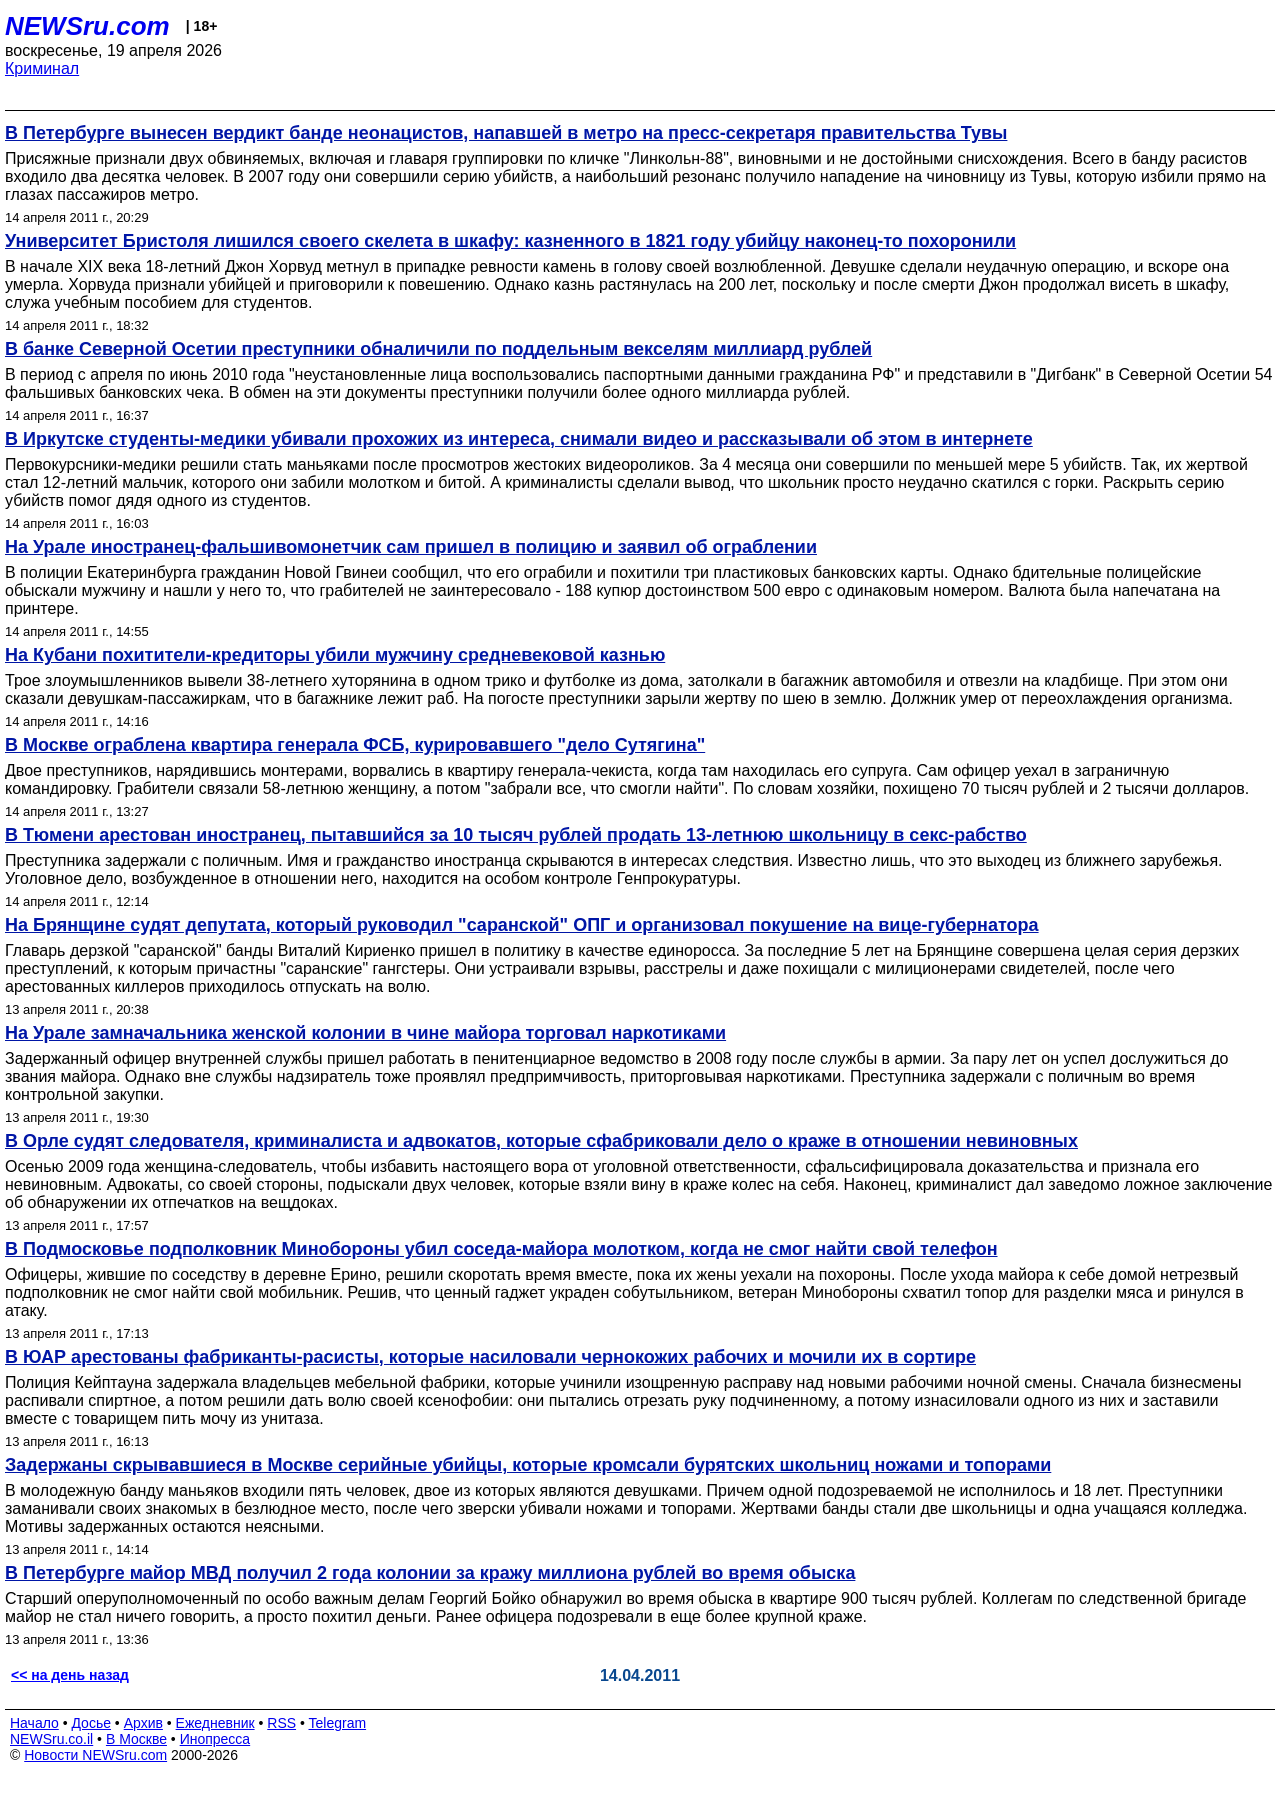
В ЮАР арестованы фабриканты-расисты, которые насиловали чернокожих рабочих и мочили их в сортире (490, 1357)
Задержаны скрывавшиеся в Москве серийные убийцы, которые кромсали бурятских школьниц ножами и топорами (528, 1465)
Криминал (42, 68)
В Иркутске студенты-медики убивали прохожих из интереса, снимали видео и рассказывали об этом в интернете (519, 439)
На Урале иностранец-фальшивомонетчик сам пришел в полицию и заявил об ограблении (411, 547)
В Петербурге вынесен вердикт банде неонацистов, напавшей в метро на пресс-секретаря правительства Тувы (506, 133)
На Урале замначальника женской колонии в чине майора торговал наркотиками (365, 1033)
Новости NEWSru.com (95, 1755)
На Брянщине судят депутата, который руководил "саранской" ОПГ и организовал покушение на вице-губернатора (522, 925)
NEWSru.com (87, 26)
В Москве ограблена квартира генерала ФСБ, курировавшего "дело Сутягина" (355, 745)
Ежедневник (215, 1723)
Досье (91, 1723)
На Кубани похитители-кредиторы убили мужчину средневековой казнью (335, 655)
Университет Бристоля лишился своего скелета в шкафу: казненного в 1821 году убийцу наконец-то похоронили (510, 241)
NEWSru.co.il (51, 1739)
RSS (281, 1723)
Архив (143, 1723)
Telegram (338, 1723)
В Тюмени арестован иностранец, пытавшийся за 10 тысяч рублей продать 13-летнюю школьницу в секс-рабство (516, 835)
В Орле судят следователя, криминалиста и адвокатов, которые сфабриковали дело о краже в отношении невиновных (541, 1141)
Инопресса (215, 1739)
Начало (34, 1723)
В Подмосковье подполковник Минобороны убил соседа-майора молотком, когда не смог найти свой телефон (501, 1249)
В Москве (136, 1739)
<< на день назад (70, 1675)
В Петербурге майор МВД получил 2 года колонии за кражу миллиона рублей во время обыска (430, 1573)
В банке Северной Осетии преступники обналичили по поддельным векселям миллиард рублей (438, 349)
